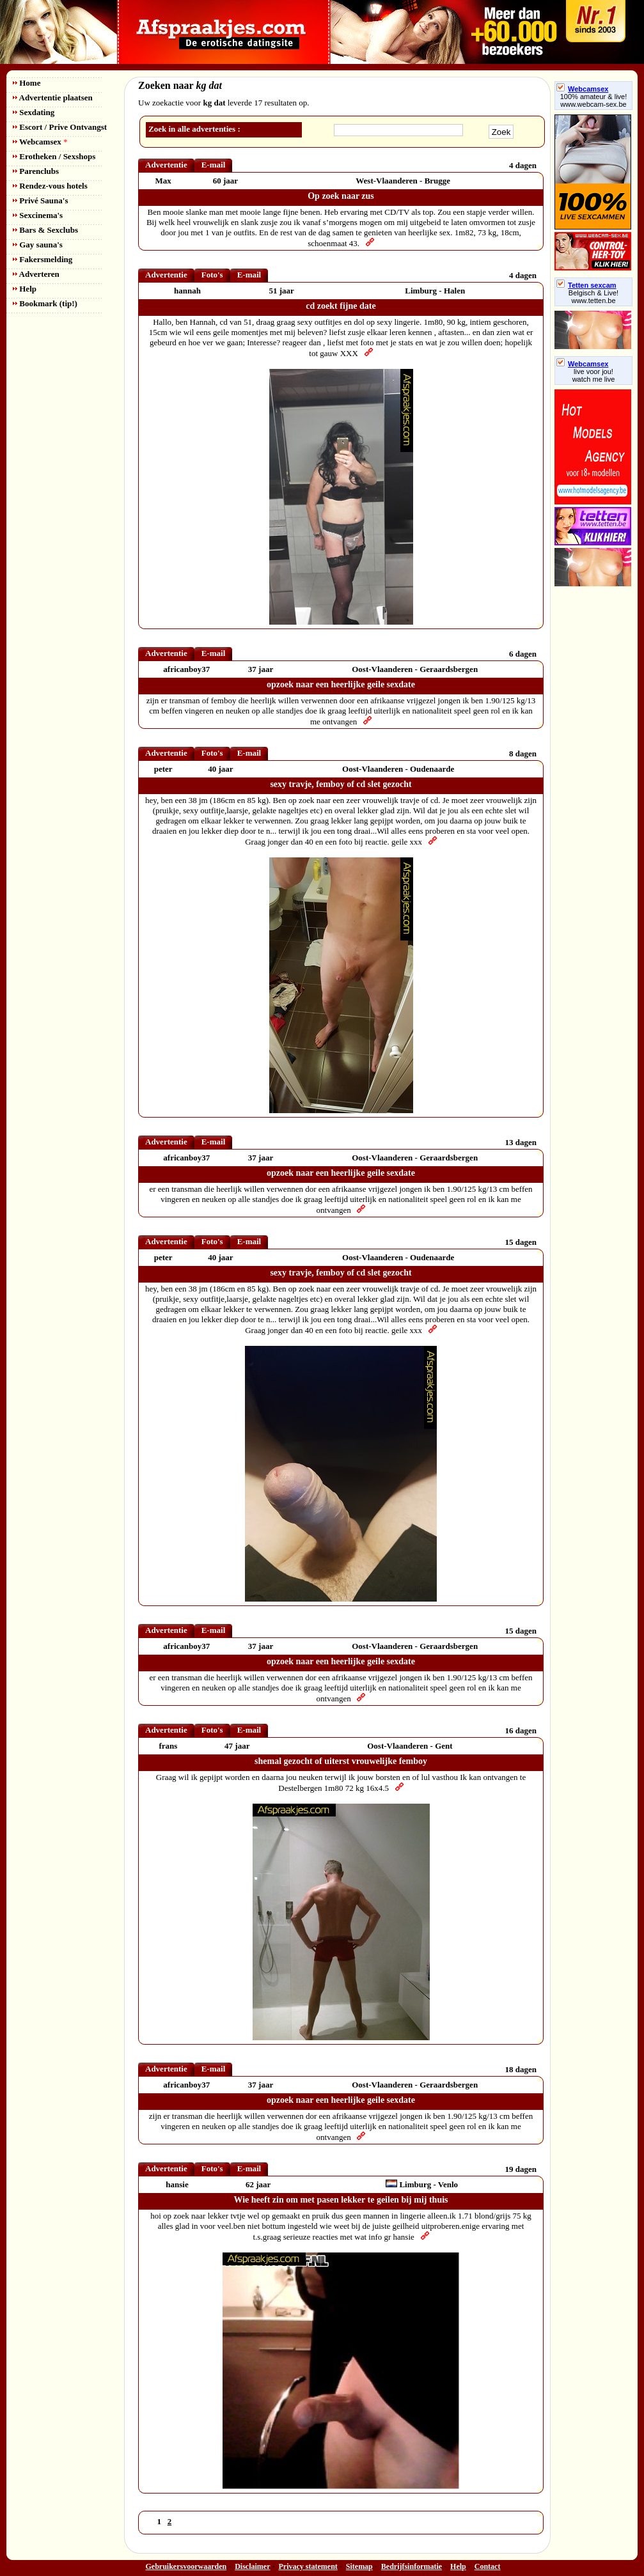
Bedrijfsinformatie (411, 2566)
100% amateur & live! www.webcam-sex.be (593, 100)
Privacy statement (308, 2566)
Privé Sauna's (40, 200)
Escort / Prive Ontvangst (60, 127)
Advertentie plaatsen (53, 97)
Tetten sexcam (586, 285)
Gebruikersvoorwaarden (186, 2566)
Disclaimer (252, 2566)
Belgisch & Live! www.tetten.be (593, 296)
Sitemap (359, 2566)
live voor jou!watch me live (593, 375)
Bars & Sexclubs (45, 230)
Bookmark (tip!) (45, 303)
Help (24, 288)
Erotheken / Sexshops (54, 156)
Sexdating (33, 112)
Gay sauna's (38, 244)
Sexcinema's (38, 215)
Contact (488, 2566)
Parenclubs (36, 171)
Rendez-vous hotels (50, 186)
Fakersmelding (42, 259)
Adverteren (36, 274)
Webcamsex (40, 141)
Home (26, 83)
